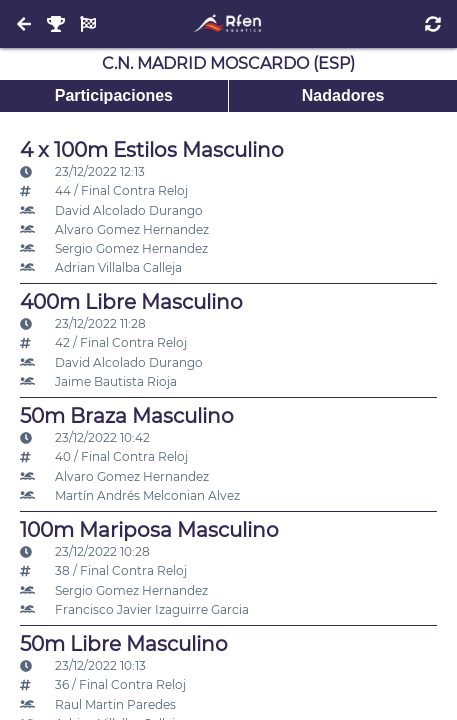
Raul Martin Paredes (98, 704)
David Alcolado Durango (111, 210)
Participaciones (114, 95)
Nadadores (343, 95)
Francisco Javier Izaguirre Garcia (134, 609)
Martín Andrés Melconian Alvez (130, 495)
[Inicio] (228, 24)
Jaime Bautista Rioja (98, 381)
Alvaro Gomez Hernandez (114, 229)
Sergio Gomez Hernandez (114, 248)
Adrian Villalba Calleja (101, 267)
